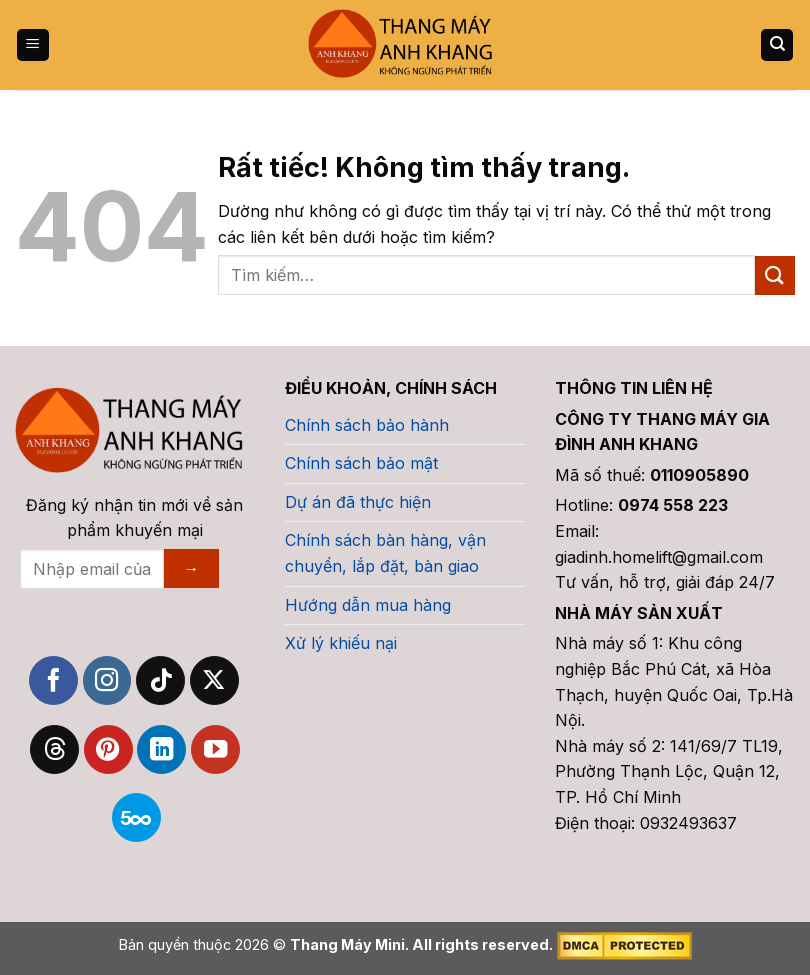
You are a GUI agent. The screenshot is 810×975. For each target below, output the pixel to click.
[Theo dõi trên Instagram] (107, 680)
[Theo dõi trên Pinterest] (108, 749)
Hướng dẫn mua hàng (368, 605)
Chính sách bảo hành (367, 425)
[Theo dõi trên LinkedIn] (161, 749)
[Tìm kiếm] (777, 45)
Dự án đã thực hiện (358, 502)
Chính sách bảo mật (361, 463)
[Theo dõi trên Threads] (54, 749)
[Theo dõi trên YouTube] (215, 749)
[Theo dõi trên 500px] (136, 817)
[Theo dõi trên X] (214, 680)
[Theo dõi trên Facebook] (53, 680)
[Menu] (33, 45)
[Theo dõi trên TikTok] (160, 680)
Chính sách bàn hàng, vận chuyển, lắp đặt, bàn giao (385, 553)
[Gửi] (775, 275)
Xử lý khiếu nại (341, 643)
